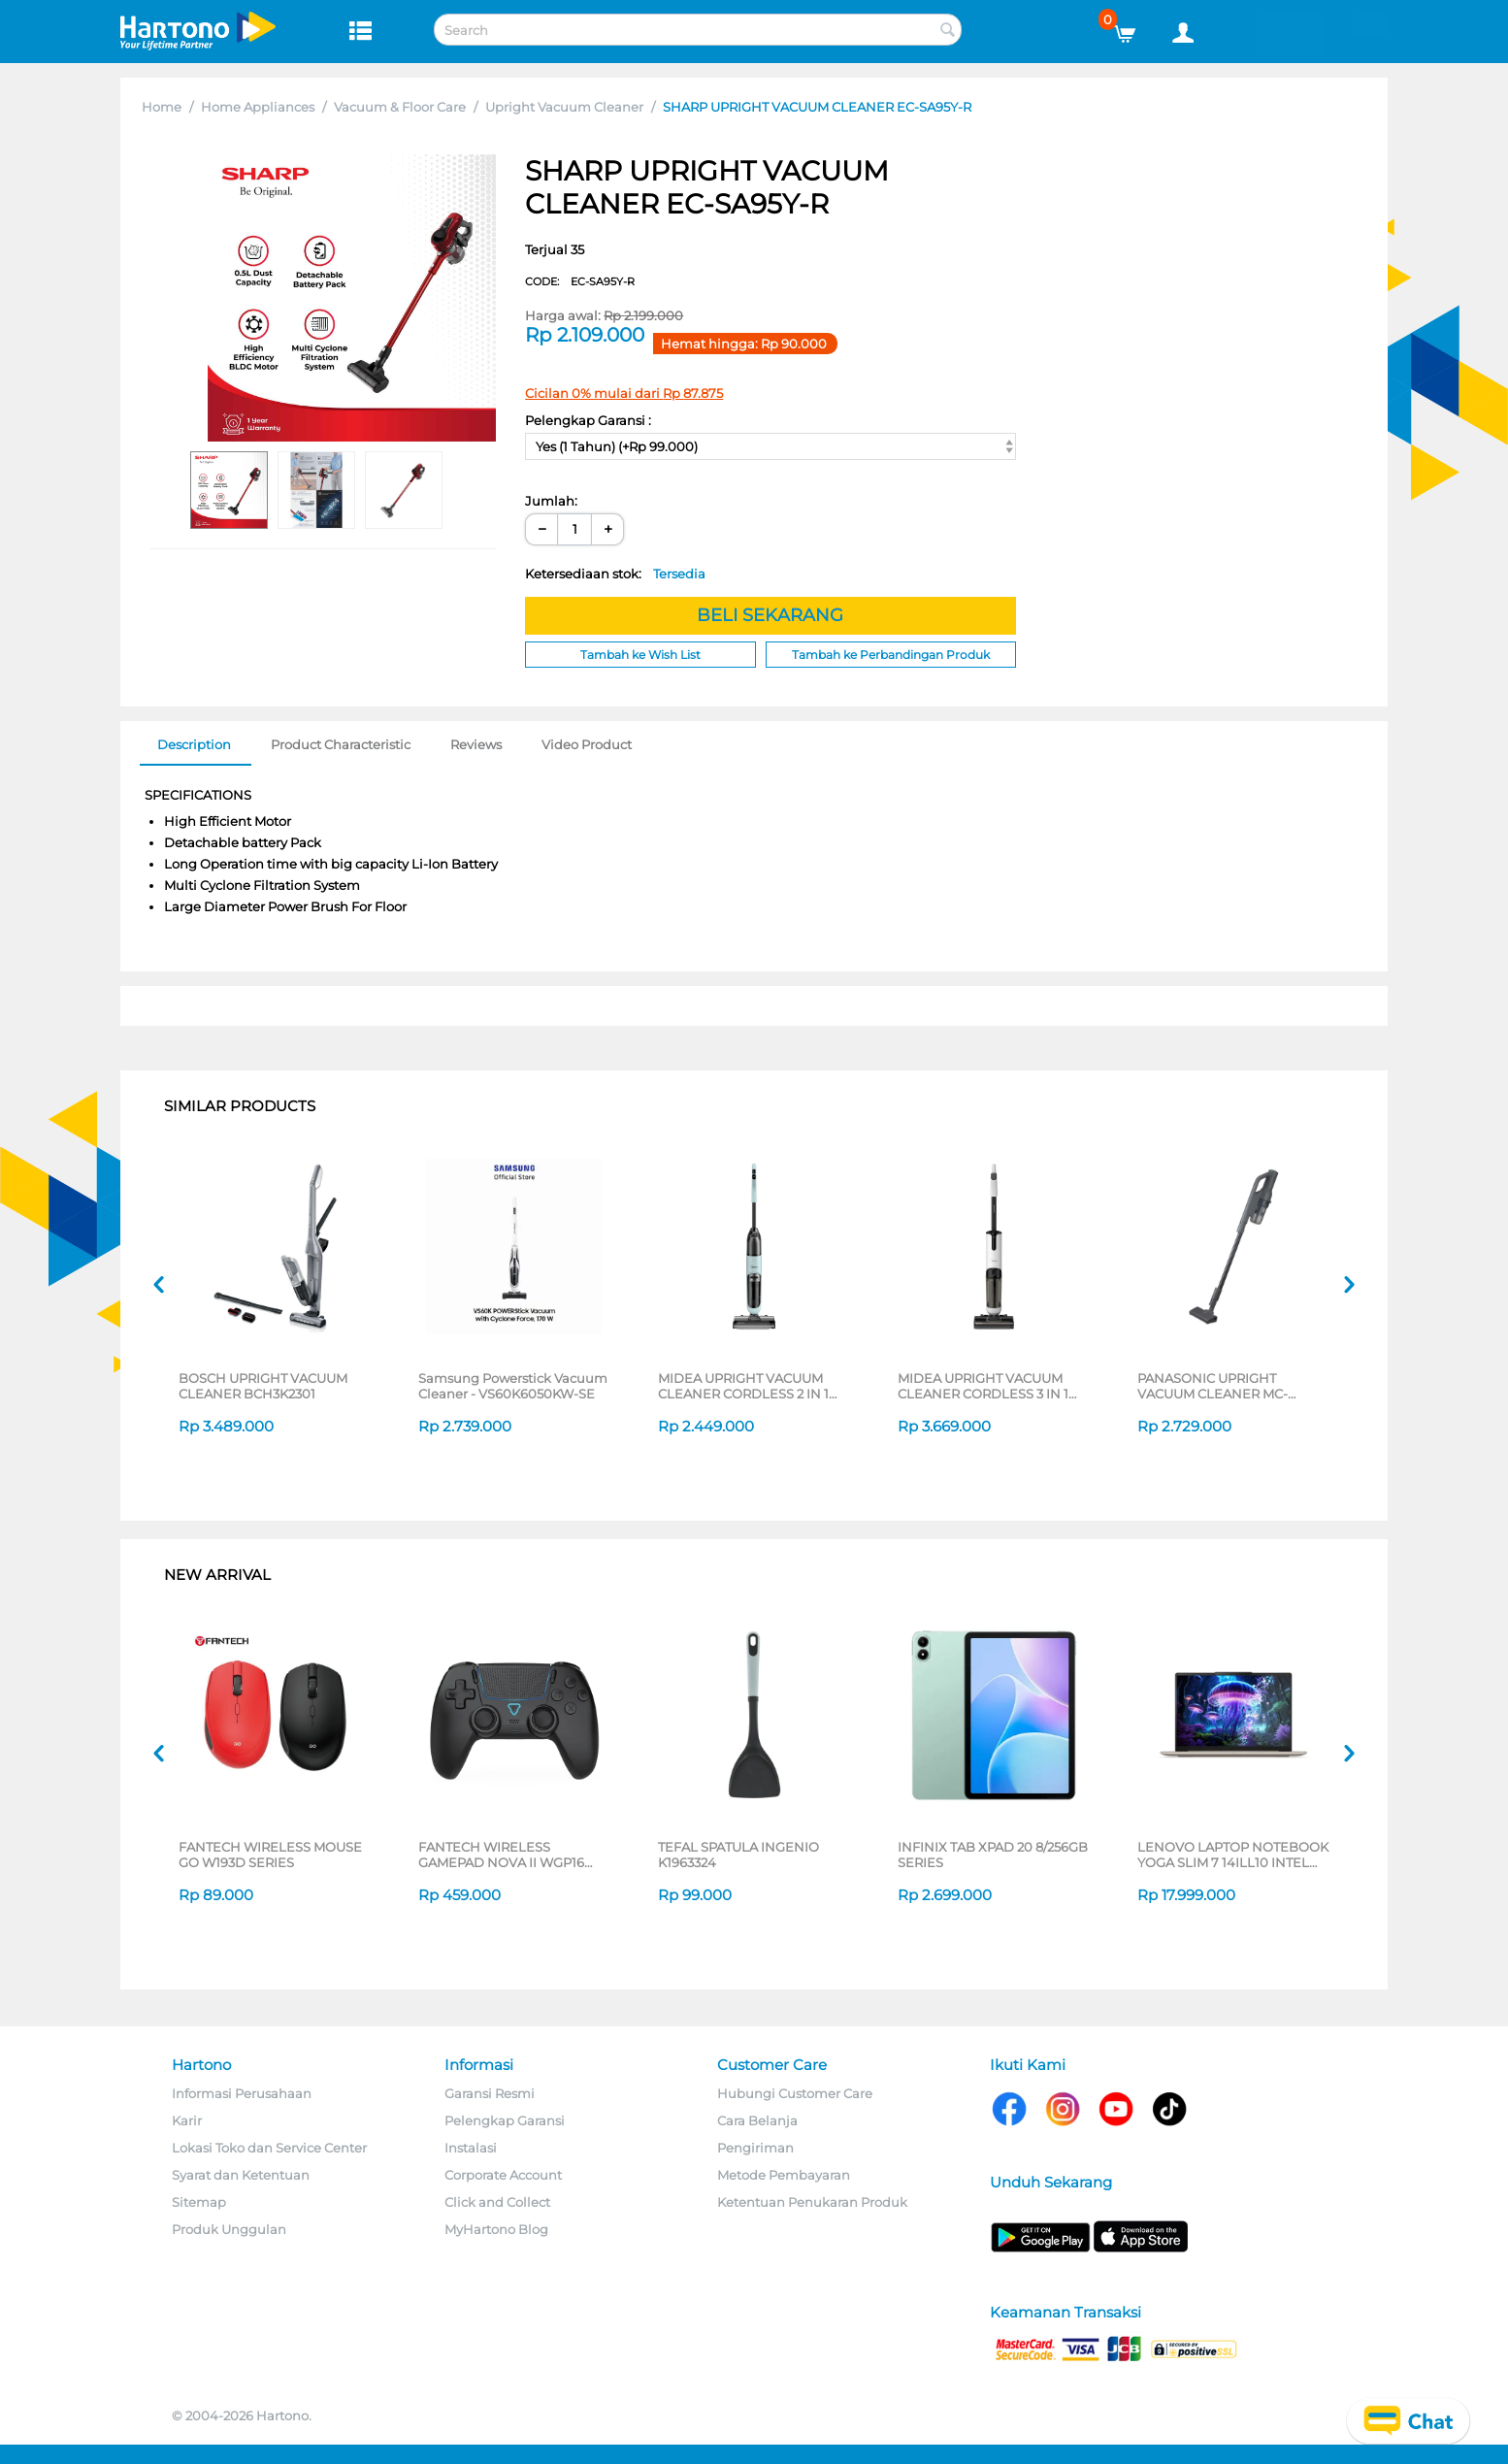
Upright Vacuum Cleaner (564, 107)
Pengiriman (755, 2147)
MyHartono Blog (496, 2229)
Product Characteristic (340, 744)
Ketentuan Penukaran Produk (812, 2202)
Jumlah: (551, 501)
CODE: (580, 281)
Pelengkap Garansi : (588, 420)
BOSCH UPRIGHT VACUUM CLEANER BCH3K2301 (263, 1385)
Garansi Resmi (489, 2093)
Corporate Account (503, 2175)
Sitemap (199, 2202)
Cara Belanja (757, 2120)
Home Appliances (257, 107)
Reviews (476, 744)
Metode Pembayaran (783, 2175)
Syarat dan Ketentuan (241, 2175)
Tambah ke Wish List (640, 654)
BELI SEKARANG (770, 615)
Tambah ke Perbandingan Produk (891, 654)
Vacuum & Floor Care (400, 107)
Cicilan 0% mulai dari (624, 393)
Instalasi (470, 2147)
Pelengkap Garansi (504, 2120)
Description (194, 744)
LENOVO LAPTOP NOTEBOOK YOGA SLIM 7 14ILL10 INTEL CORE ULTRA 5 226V (1232, 1854)
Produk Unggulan (229, 2229)
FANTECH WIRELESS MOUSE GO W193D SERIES (270, 1854)
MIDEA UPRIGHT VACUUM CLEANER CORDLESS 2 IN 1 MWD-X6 (743, 1385)
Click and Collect (497, 2202)
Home (161, 107)
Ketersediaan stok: (615, 573)
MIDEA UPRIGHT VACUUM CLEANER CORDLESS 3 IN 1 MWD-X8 (983, 1385)
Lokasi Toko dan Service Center (269, 2147)
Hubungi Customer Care (794, 2093)
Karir (187, 2120)
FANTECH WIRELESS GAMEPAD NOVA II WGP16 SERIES (501, 1854)
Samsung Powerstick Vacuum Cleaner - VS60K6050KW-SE (512, 1385)
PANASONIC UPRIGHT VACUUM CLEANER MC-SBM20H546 (1212, 1385)
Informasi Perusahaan (241, 2093)
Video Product (586, 744)
